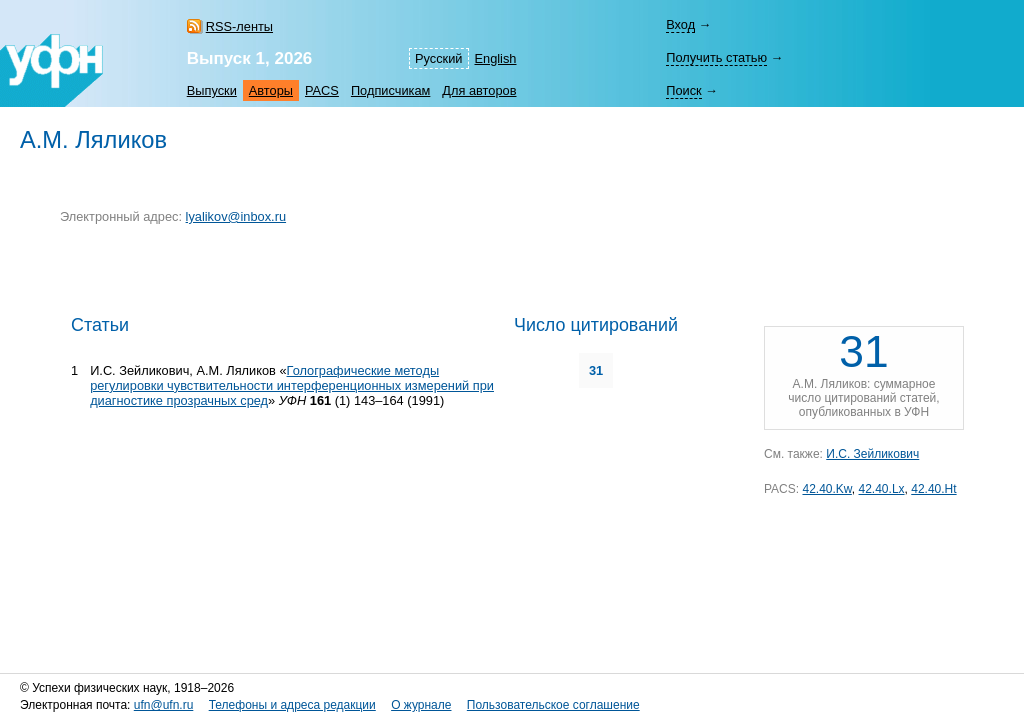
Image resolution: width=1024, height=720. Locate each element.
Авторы (271, 90)
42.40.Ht (933, 489)
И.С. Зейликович (872, 454)
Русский (438, 58)
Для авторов (479, 90)
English (496, 58)
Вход (680, 24)
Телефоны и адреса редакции (292, 705)
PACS (322, 90)
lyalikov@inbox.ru (236, 216)
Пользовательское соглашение (553, 705)
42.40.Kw (826, 489)
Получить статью (716, 57)
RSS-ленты (239, 26)
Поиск (683, 90)
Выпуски (212, 90)
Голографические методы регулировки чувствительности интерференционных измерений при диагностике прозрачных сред (292, 385)
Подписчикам (390, 90)
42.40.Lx (882, 489)
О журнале (421, 705)
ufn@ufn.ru (164, 705)
